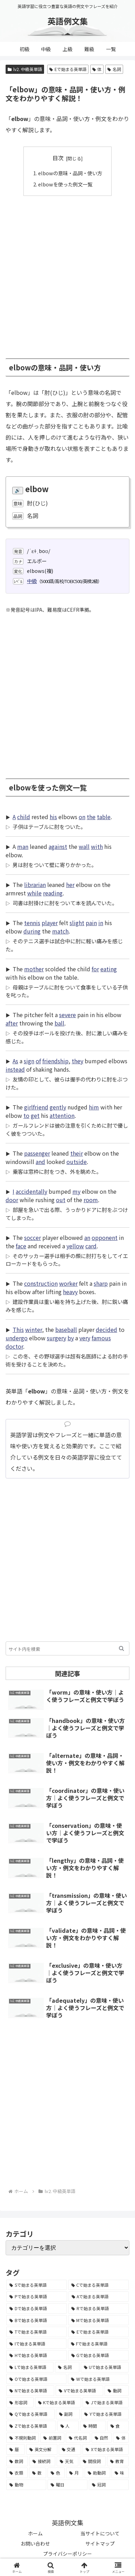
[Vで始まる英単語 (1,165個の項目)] (79, 2390)
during (32, 931)
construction (41, 1283)
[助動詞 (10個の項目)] (97, 2473)
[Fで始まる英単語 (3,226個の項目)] (98, 2344)
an (87, 1237)
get (35, 1115)
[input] (67, 1648)
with (97, 846)
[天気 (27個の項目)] (67, 2461)
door (12, 1199)
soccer (32, 1237)
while (34, 893)
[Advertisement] (67, 273)
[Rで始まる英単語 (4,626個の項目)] (98, 2308)
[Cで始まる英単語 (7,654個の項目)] (98, 2285)
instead (15, 1069)
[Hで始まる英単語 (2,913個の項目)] (36, 2355)
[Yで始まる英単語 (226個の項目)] (105, 2414)
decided (106, 1329)
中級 (32, 580)
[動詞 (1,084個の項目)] (117, 2390)
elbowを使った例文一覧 (65, 184)
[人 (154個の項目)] (68, 2426)
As (15, 1061)
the (91, 816)
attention (62, 1115)
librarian (35, 884)
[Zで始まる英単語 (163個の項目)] (31, 2426)
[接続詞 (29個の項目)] (42, 2461)
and (40, 1161)
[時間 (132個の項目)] (93, 2426)
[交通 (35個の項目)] (70, 2449)
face (21, 1246)
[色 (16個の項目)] (56, 2473)
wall (84, 846)
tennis (32, 922)
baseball (66, 1329)
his (53, 816)
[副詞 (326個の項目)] (68, 2414)
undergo (17, 1338)
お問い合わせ (35, 2543)
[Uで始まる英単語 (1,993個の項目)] (105, 2367)
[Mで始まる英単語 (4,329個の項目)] (98, 2320)
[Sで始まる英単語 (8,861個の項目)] (36, 2285)
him (94, 1107)
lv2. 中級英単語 (25, 69)
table (104, 816)
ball (59, 1023)
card (91, 1246)
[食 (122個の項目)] (118, 2426)
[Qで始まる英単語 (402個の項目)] (30, 2414)
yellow (75, 1246)
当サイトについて (100, 2533)
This (18, 1329)
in (100, 922)
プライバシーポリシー (67, 2553)
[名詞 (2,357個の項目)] (67, 2367)
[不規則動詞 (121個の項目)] (22, 2438)
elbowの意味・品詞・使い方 (70, 173)
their (76, 1153)
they (77, 1061)
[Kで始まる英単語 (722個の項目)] (58, 2402)
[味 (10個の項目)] (120, 2473)
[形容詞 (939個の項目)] (20, 2402)
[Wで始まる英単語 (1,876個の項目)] (98, 2379)
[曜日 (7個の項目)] (67, 2484)
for (95, 969)
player (50, 922)
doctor (14, 1346)
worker (68, 1283)
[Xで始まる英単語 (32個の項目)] (106, 2449)
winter (33, 1329)
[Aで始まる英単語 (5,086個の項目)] (99, 2296)
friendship (55, 1061)
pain (91, 922)
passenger (37, 1153)
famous (101, 1338)
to (26, 1115)
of (38, 1061)
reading (53, 893)
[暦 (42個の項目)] (15, 2449)
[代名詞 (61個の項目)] (78, 2438)
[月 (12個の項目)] (74, 2473)
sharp (101, 1283)
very (84, 1338)
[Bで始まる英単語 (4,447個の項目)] (36, 2320)
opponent (105, 1237)
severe (67, 1014)
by (71, 1338)
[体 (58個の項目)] (121, 2438)
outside (76, 1161)
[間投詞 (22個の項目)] (93, 2461)
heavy (70, 1291)
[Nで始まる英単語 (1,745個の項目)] (30, 2390)
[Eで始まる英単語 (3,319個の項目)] (98, 2332)
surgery (56, 1338)
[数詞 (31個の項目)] (17, 2461)
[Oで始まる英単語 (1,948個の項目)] (36, 2379)
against (58, 846)
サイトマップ (100, 2543)
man (22, 846)
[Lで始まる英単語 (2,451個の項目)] (30, 2367)
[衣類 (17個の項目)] (17, 2473)
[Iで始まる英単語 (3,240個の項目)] (36, 2344)
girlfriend (36, 1107)
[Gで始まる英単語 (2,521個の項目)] (98, 2355)
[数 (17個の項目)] (37, 2473)
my (76, 1191)
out (60, 1199)
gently (58, 1107)
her (70, 884)
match (60, 931)
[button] (121, 1648)
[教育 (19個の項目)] (118, 2461)
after (12, 1023)
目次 (58, 158)
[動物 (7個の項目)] (26, 2484)
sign (29, 1061)
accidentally (31, 1191)
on (82, 816)
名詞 (114, 69)
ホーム (35, 2533)
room (91, 1199)
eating (108, 969)
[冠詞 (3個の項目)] (109, 2484)
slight (77, 922)
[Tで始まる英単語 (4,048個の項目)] (36, 2332)
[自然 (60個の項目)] (102, 2438)
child (23, 816)
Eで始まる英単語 (67, 69)
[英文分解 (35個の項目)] (41, 2449)
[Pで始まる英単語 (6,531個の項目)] (36, 2296)
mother (34, 969)
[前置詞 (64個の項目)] (52, 2438)
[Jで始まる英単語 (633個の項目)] (106, 2402)
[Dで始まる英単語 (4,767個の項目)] (36, 2308)
